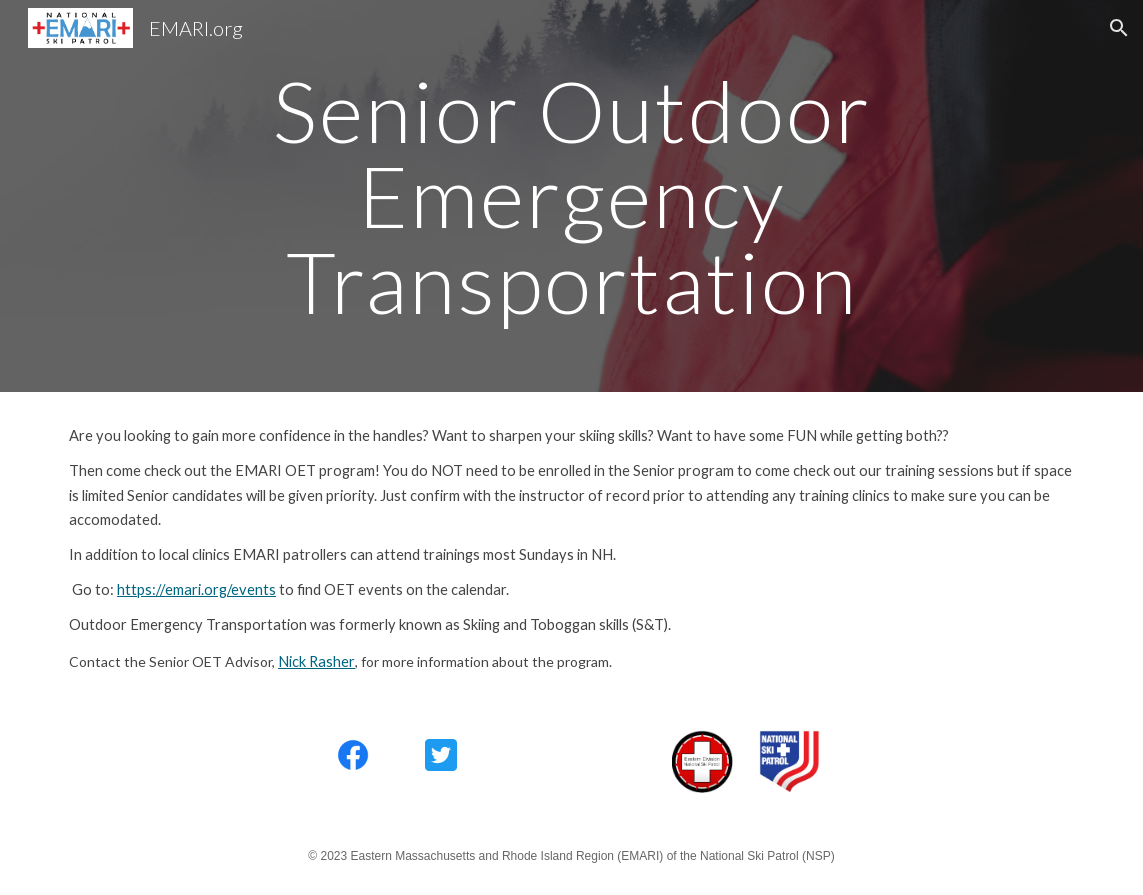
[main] (571, 196)
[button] (1119, 28)
